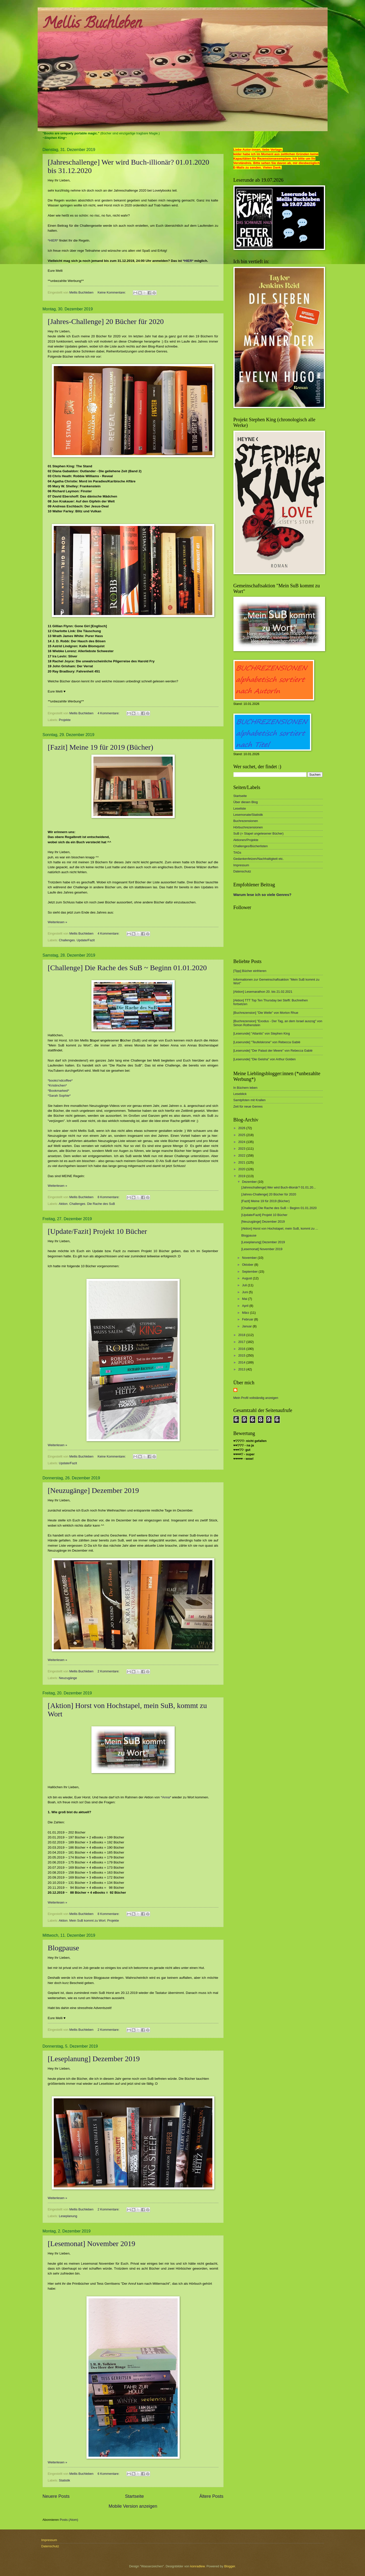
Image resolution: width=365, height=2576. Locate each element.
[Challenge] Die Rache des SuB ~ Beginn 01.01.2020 (127, 968)
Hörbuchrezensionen (248, 827)
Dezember (250, 1182)
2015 (242, 1355)
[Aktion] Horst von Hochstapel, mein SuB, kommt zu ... (279, 1228)
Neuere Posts (56, 2496)
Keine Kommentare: (112, 292)
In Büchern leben (245, 1088)
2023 (242, 1148)
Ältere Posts (211, 2496)
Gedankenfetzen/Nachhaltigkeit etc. (258, 859)
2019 (242, 1176)
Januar (247, 1326)
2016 (242, 1349)
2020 (242, 1169)
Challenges (67, 940)
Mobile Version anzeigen (133, 2506)
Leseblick (240, 1094)
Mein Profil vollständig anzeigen (255, 1398)
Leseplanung (68, 2216)
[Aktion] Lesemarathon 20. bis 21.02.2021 (262, 991)
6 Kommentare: (109, 2474)
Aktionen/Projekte (245, 840)
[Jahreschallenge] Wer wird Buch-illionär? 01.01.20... (278, 1187)
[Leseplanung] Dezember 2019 (94, 2059)
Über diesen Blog (245, 802)
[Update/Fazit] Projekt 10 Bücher (97, 1231)
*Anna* (166, 1797)
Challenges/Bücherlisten (250, 846)
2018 (242, 1335)
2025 (242, 1135)
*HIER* (53, 240)
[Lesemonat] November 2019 (91, 2243)
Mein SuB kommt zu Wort (87, 1920)
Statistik (64, 2480)
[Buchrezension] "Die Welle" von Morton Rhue (265, 1013)
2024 (242, 1142)
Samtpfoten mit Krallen (249, 1100)
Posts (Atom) (69, 2520)
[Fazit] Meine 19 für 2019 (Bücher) (100, 747)
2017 (242, 1342)
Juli (245, 1285)
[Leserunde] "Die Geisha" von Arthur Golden (264, 1059)
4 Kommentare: (109, 713)
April (245, 1306)
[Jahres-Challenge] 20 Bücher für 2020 (106, 321)
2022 (242, 1155)
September (250, 1271)
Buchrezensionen (245, 821)
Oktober (248, 1264)
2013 (242, 1369)
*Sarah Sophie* (59, 1095)
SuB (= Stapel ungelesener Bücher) (258, 833)
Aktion (63, 1204)
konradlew (197, 2566)
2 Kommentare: (109, 1671)
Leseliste (239, 808)
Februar (248, 1319)
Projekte (65, 720)
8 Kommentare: (109, 1197)
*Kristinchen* (57, 1085)
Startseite (134, 2496)
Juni (245, 1292)
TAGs (237, 852)
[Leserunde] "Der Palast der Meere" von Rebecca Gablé (273, 1050)
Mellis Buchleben (92, 24)
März (246, 1312)
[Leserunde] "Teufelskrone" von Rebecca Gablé (266, 1042)
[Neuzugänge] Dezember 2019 (93, 1490)
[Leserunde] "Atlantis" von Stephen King (261, 1033)
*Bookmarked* (58, 1090)
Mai (245, 1299)
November (250, 1258)
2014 (242, 1362)
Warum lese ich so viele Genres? (262, 894)
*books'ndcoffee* (60, 1080)
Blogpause (63, 1948)
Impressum (241, 865)
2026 (242, 1128)
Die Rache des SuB (101, 1204)
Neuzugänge (68, 1678)
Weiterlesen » (57, 922)
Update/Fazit (86, 940)
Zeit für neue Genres (248, 1106)
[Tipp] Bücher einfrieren (249, 971)
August (247, 1278)
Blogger (229, 2566)
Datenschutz (242, 871)
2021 (242, 1162)
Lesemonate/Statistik (248, 815)
